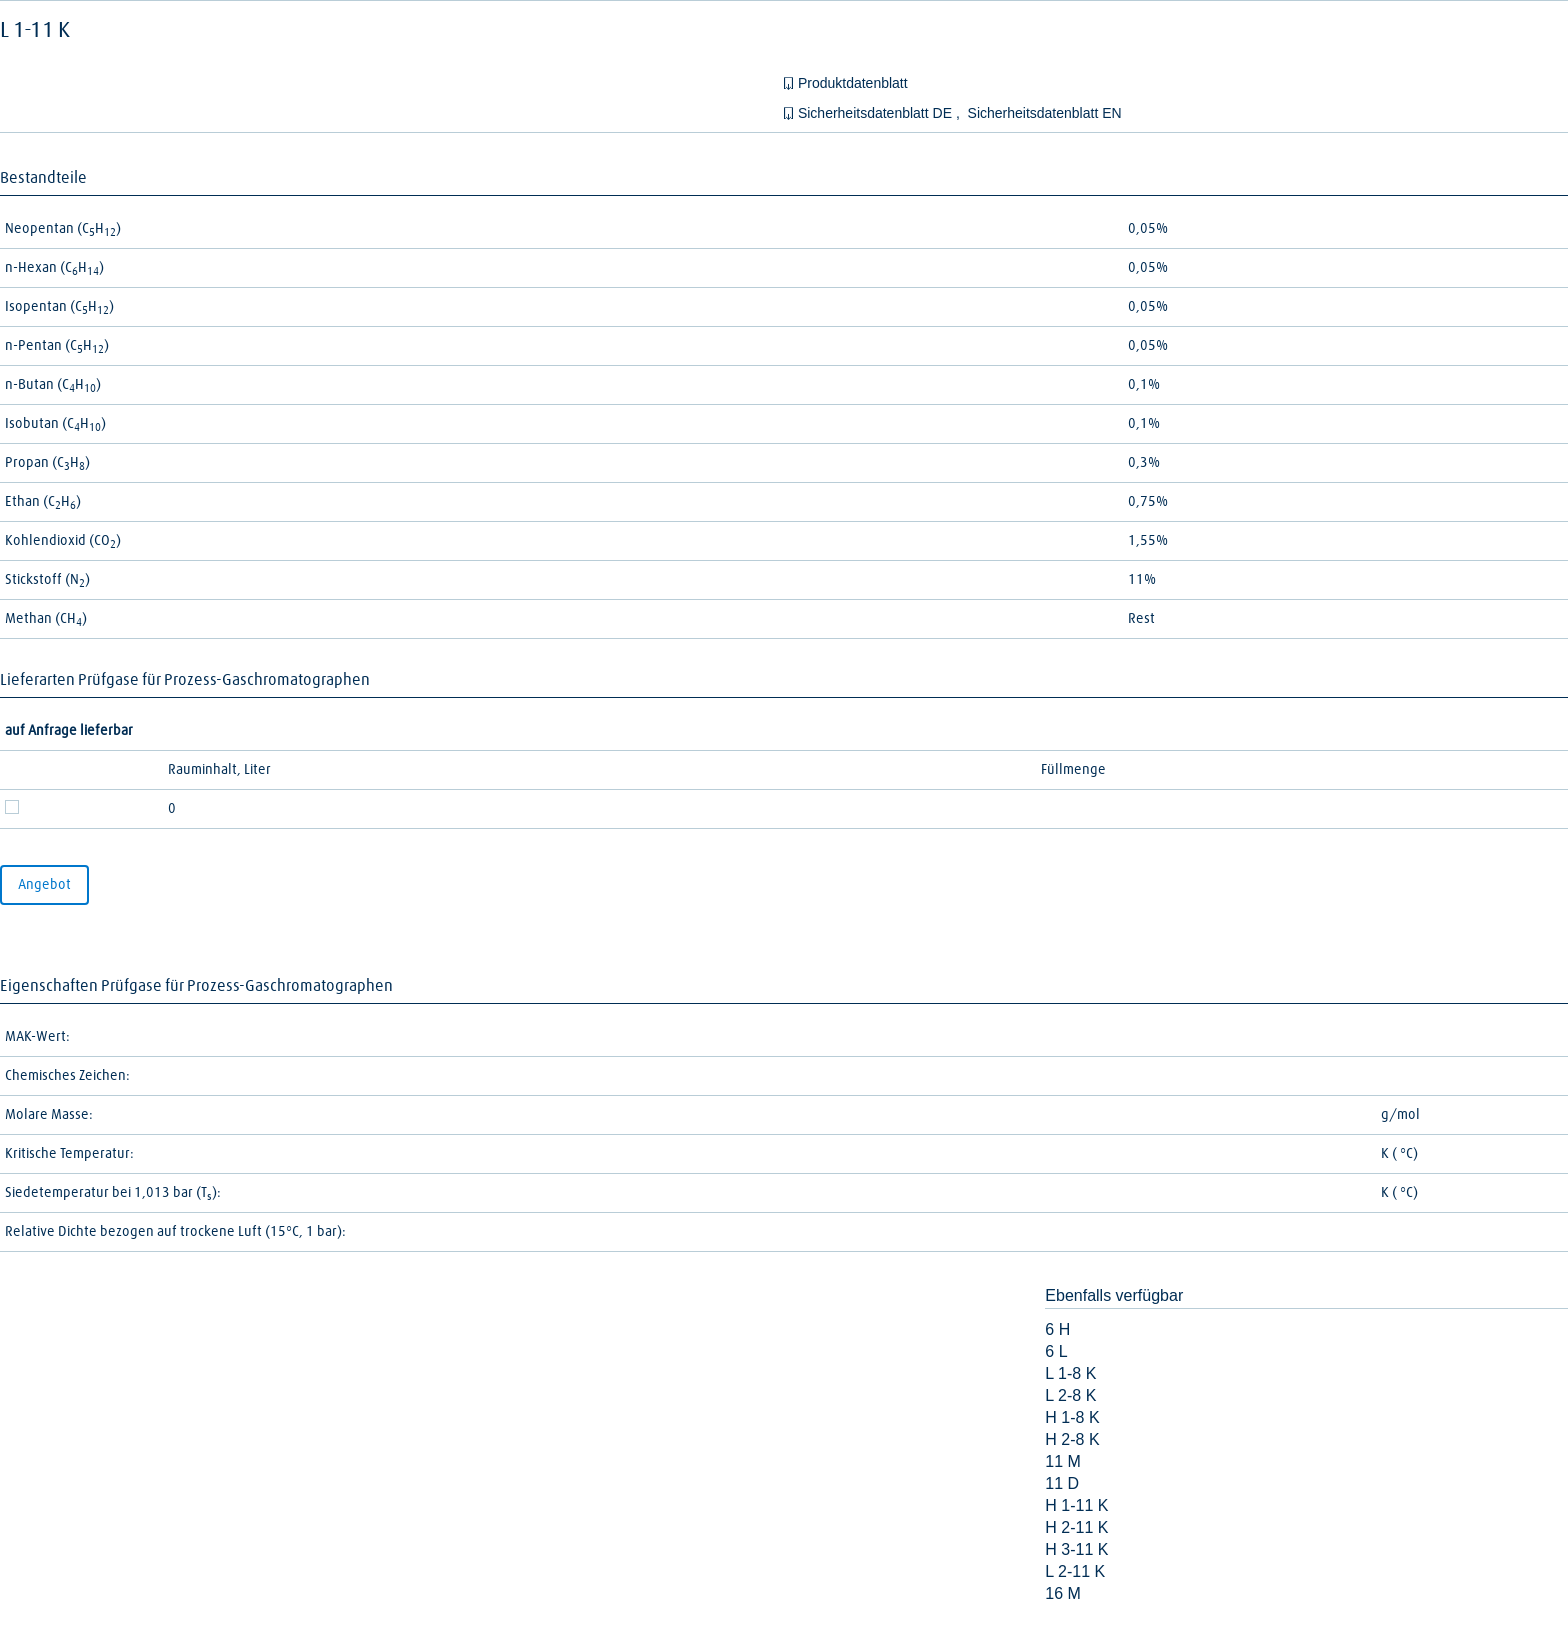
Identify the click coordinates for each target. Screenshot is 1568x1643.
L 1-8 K (1070, 1373)
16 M (1063, 1593)
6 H (1057, 1329)
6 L (1056, 1351)
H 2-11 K (1076, 1527)
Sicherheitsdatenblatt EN (1045, 113)
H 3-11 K (1076, 1549)
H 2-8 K (1072, 1439)
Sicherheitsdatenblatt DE (877, 113)
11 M (1063, 1461)
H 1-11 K (1076, 1505)
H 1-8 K (1072, 1417)
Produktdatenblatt (853, 83)
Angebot (44, 885)
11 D (1062, 1483)
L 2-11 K (1075, 1571)
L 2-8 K (1070, 1395)
